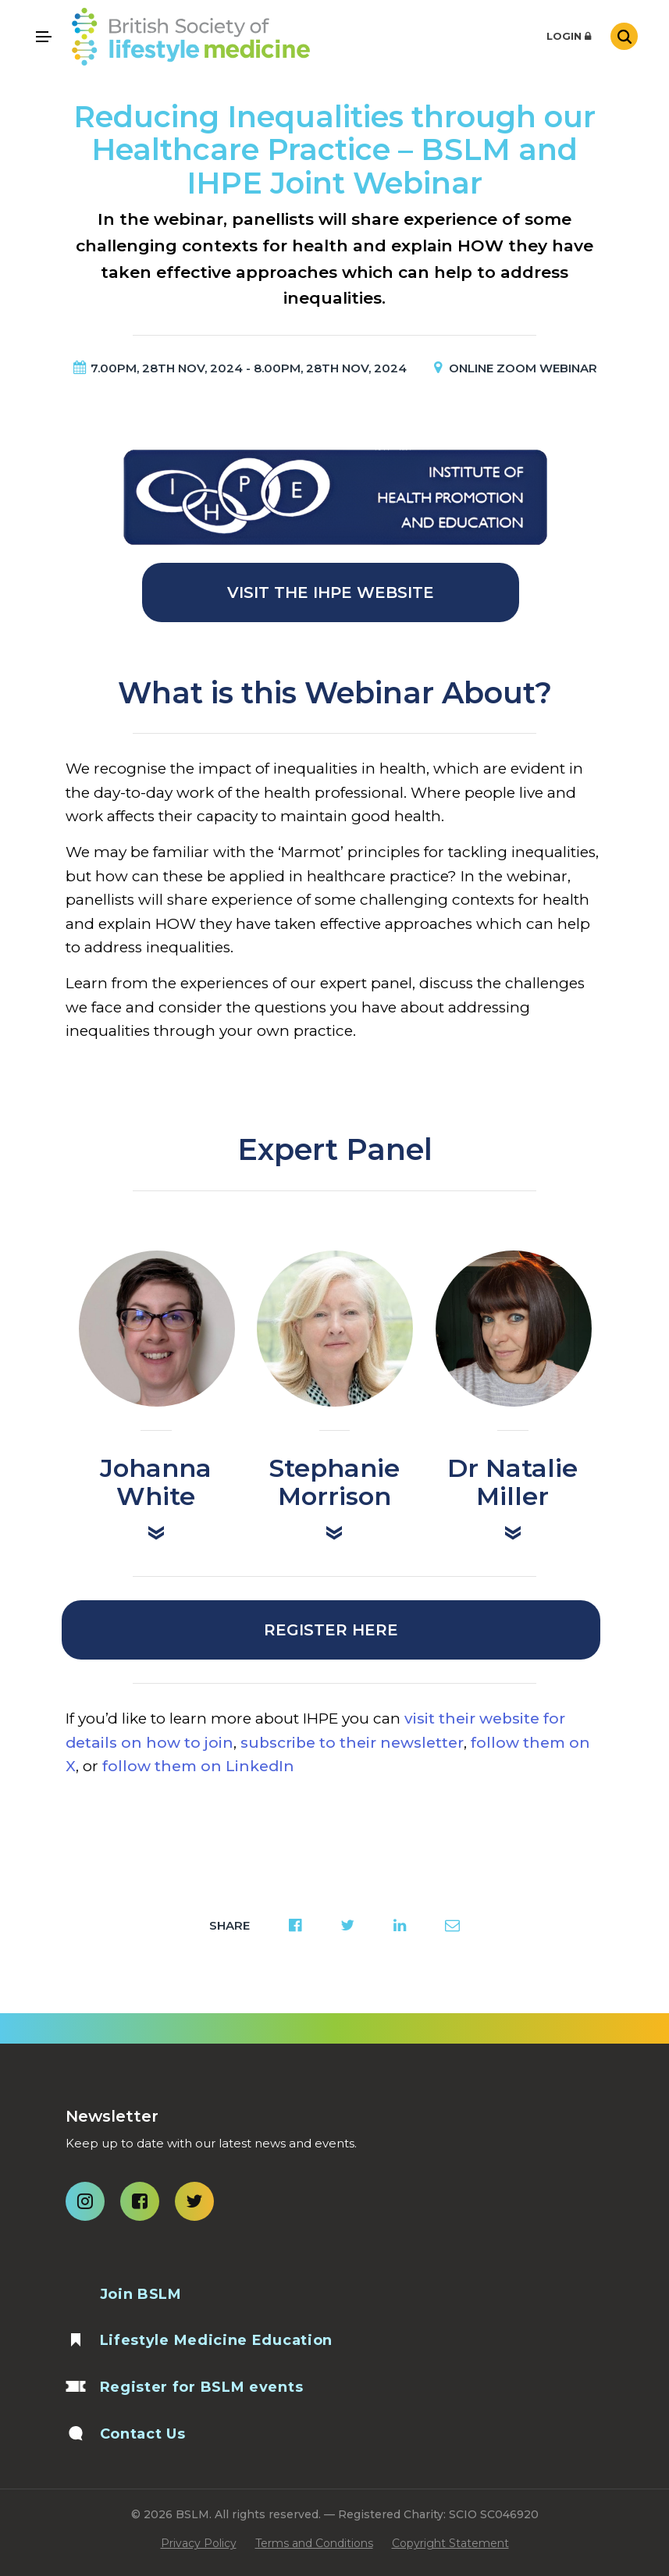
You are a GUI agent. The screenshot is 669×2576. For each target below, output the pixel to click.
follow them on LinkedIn (198, 1766)
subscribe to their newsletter (352, 1743)
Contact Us (143, 2434)
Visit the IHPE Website (330, 592)
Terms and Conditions (314, 2543)
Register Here (331, 1630)
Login (568, 36)
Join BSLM (141, 2294)
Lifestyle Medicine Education (216, 2340)
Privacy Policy (199, 2543)
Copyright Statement (450, 2543)
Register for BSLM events (202, 2387)
